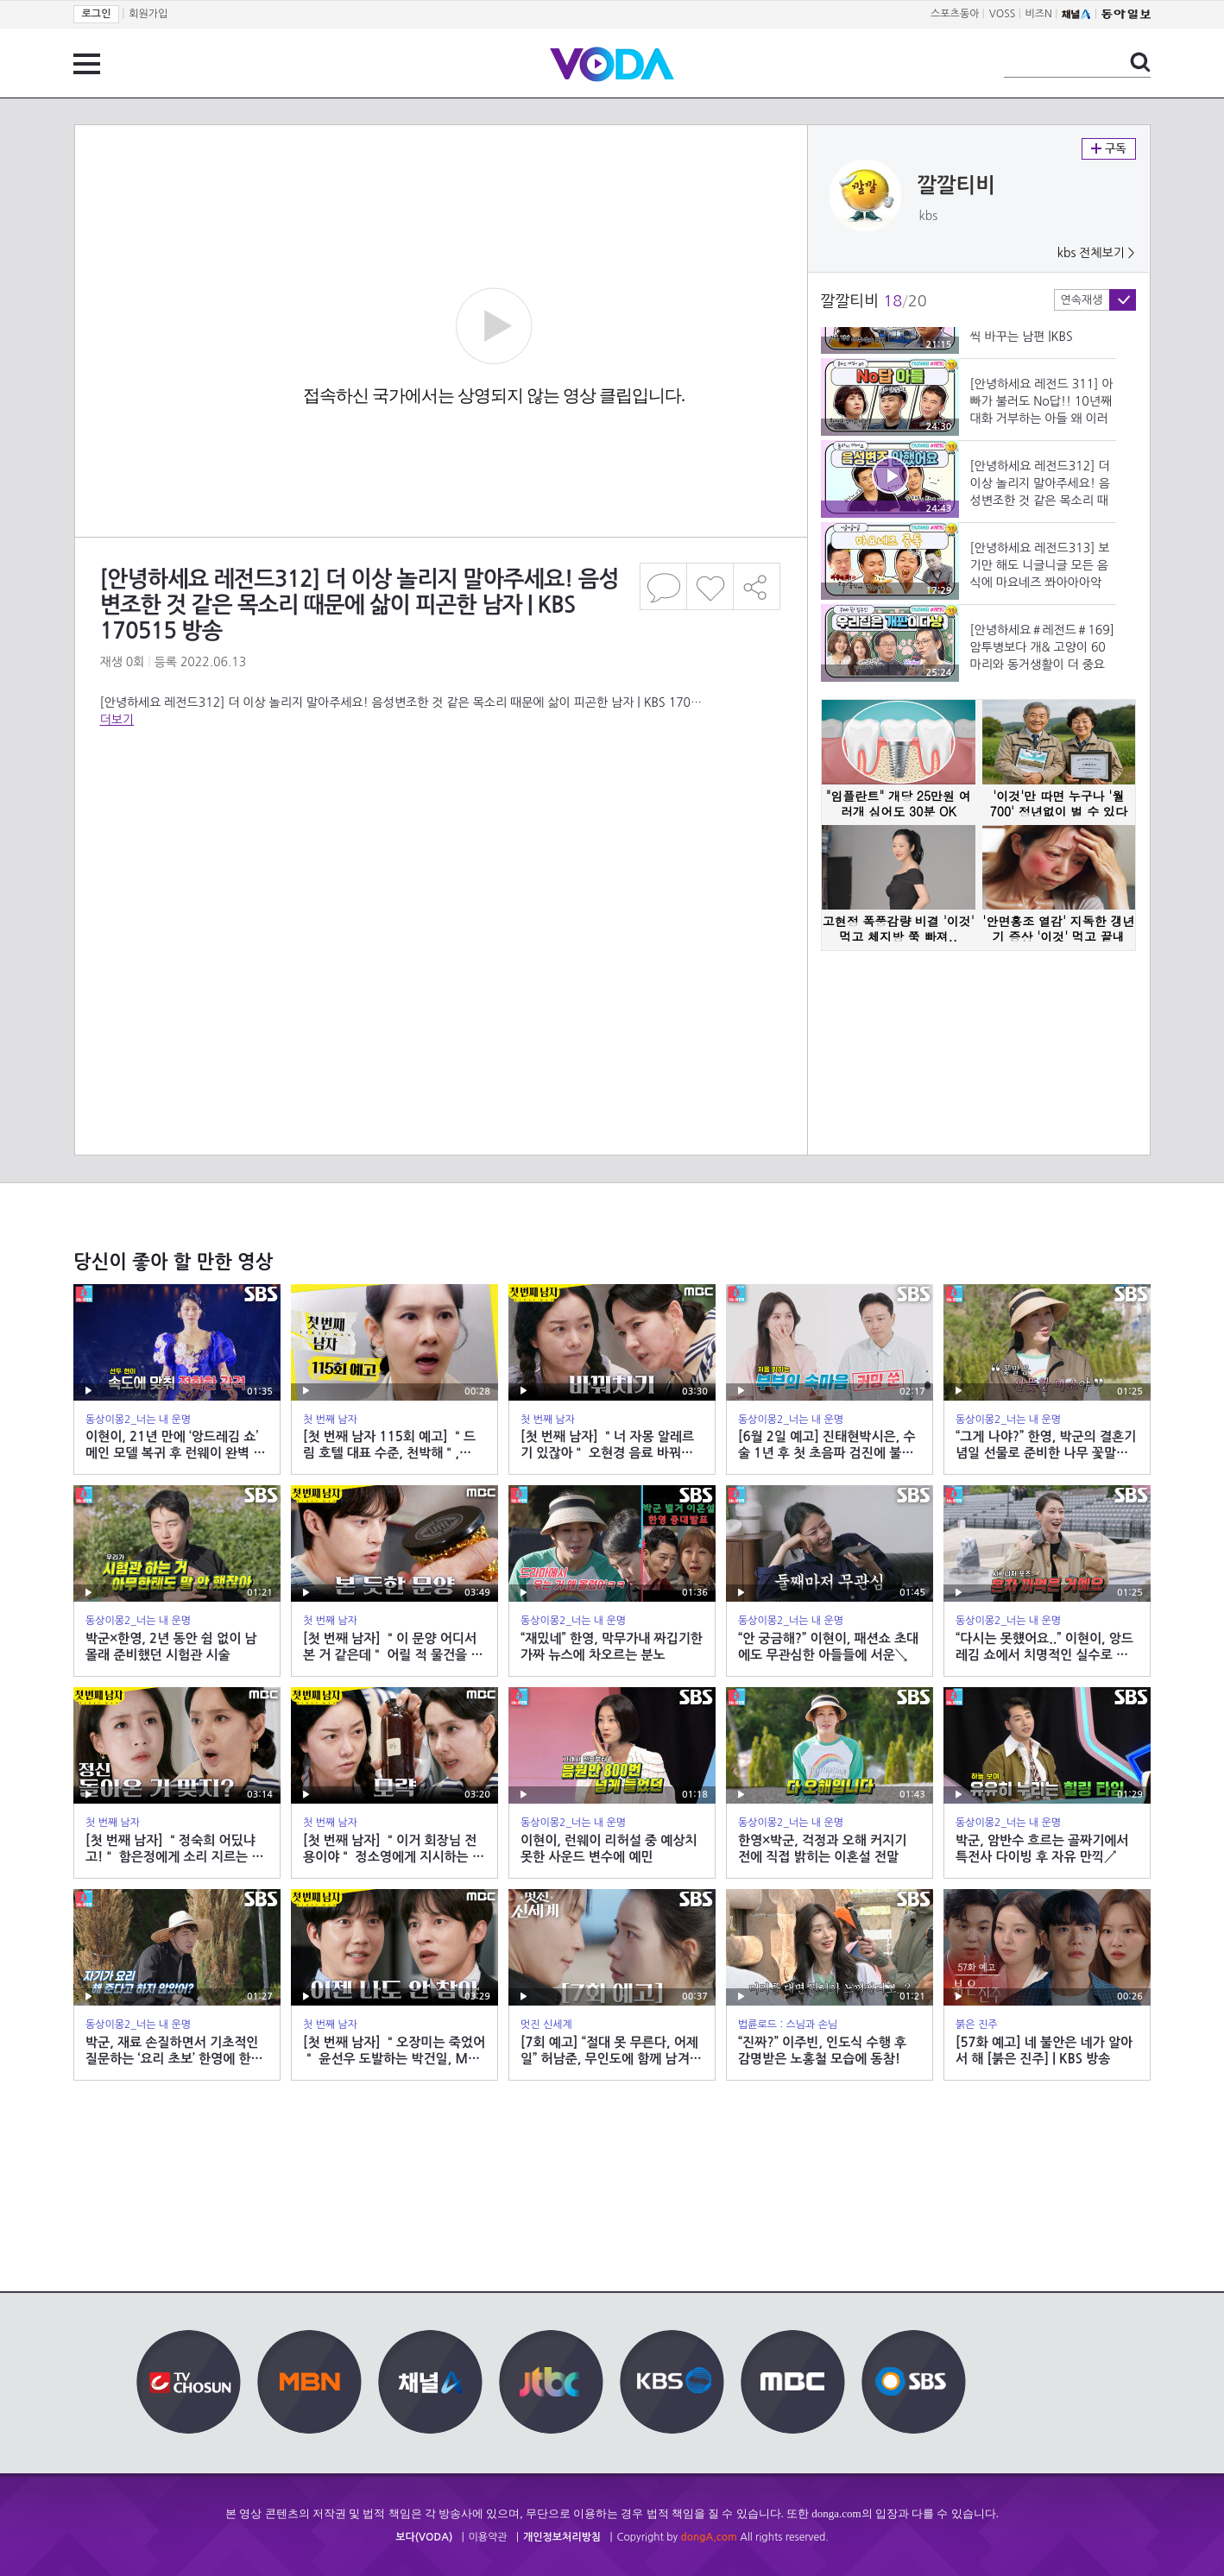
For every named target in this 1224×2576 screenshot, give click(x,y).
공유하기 (757, 586)
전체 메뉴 (86, 64)
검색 (1140, 62)
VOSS (1002, 14)
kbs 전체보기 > (1096, 253)
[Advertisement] (439, 862)
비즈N (1038, 14)
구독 (1109, 149)
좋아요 (710, 586)
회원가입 (148, 14)
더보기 (117, 720)
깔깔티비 (956, 185)
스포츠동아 (955, 14)
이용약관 (488, 2537)
